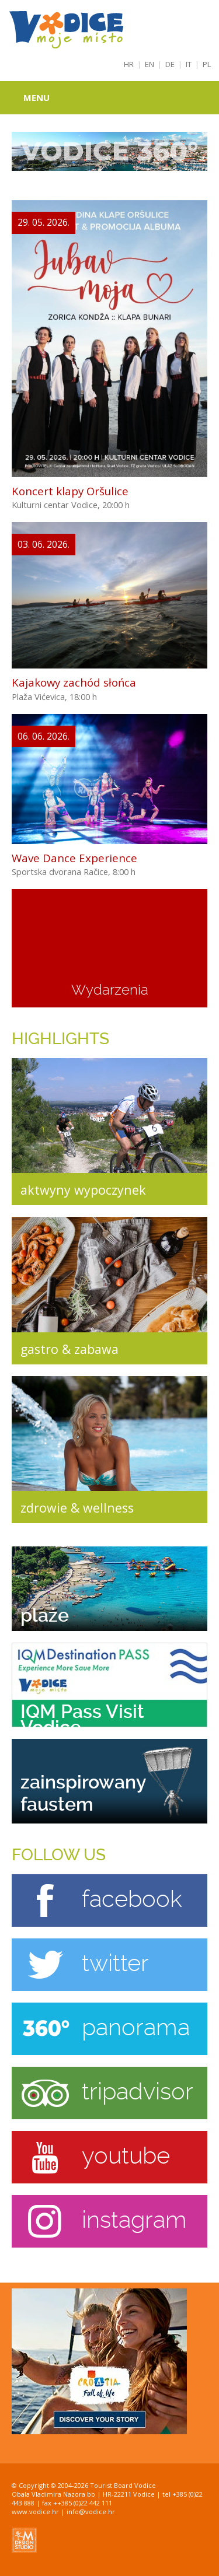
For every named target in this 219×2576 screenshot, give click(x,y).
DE (170, 64)
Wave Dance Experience (74, 857)
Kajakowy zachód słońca (74, 682)
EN (149, 64)
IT (189, 64)
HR (129, 64)
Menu (36, 97)
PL (207, 64)
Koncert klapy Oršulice (70, 491)
